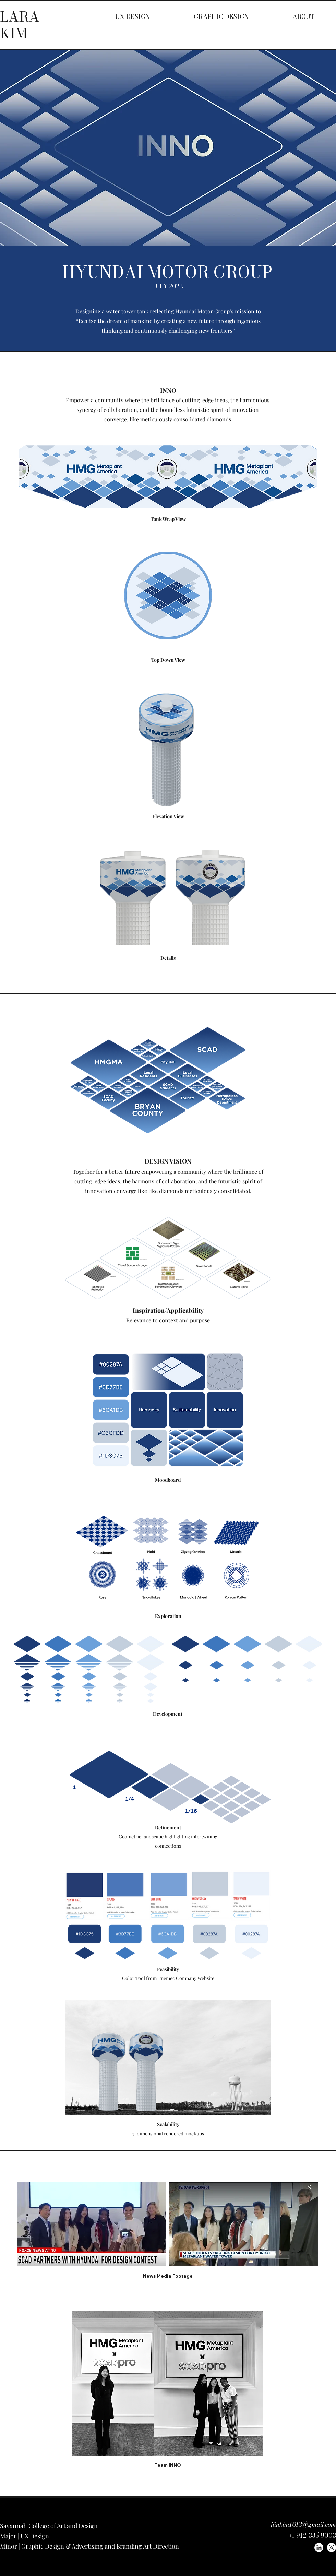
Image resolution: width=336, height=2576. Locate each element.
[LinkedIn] (318, 2547)
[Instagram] (331, 2547)
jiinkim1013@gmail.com (303, 2524)
